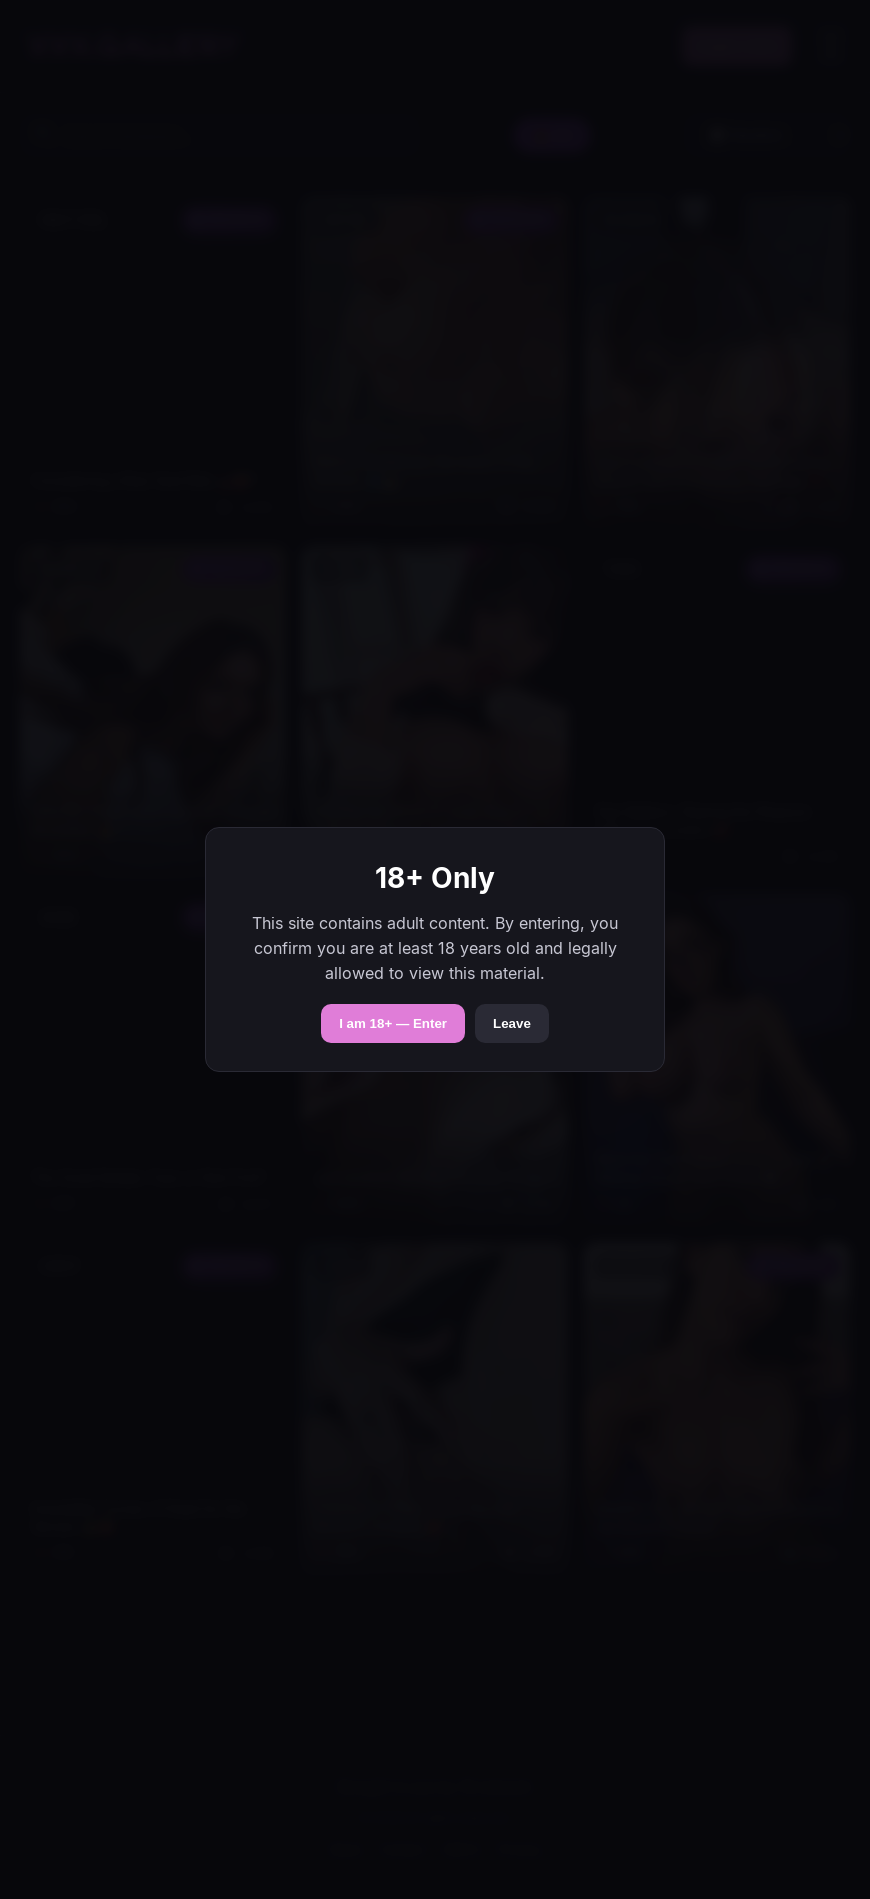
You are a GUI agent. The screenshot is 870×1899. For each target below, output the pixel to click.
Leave (512, 1023)
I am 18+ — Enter (393, 1023)
